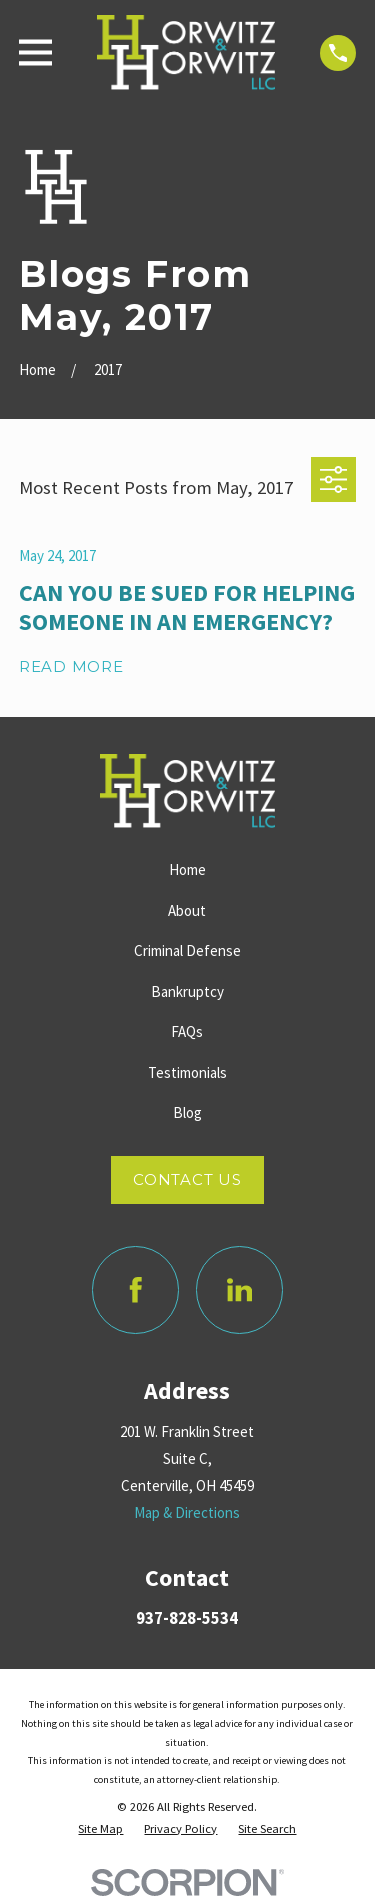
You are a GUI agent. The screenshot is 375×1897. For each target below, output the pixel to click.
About (187, 910)
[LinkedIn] (240, 1290)
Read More (71, 667)
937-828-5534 (187, 1618)
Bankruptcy (187, 991)
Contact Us (187, 1179)
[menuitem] (100, 1829)
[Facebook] (136, 1290)
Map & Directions (187, 1512)
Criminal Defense (187, 950)
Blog (187, 1112)
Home (187, 869)
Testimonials (187, 1072)
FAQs (187, 1031)
